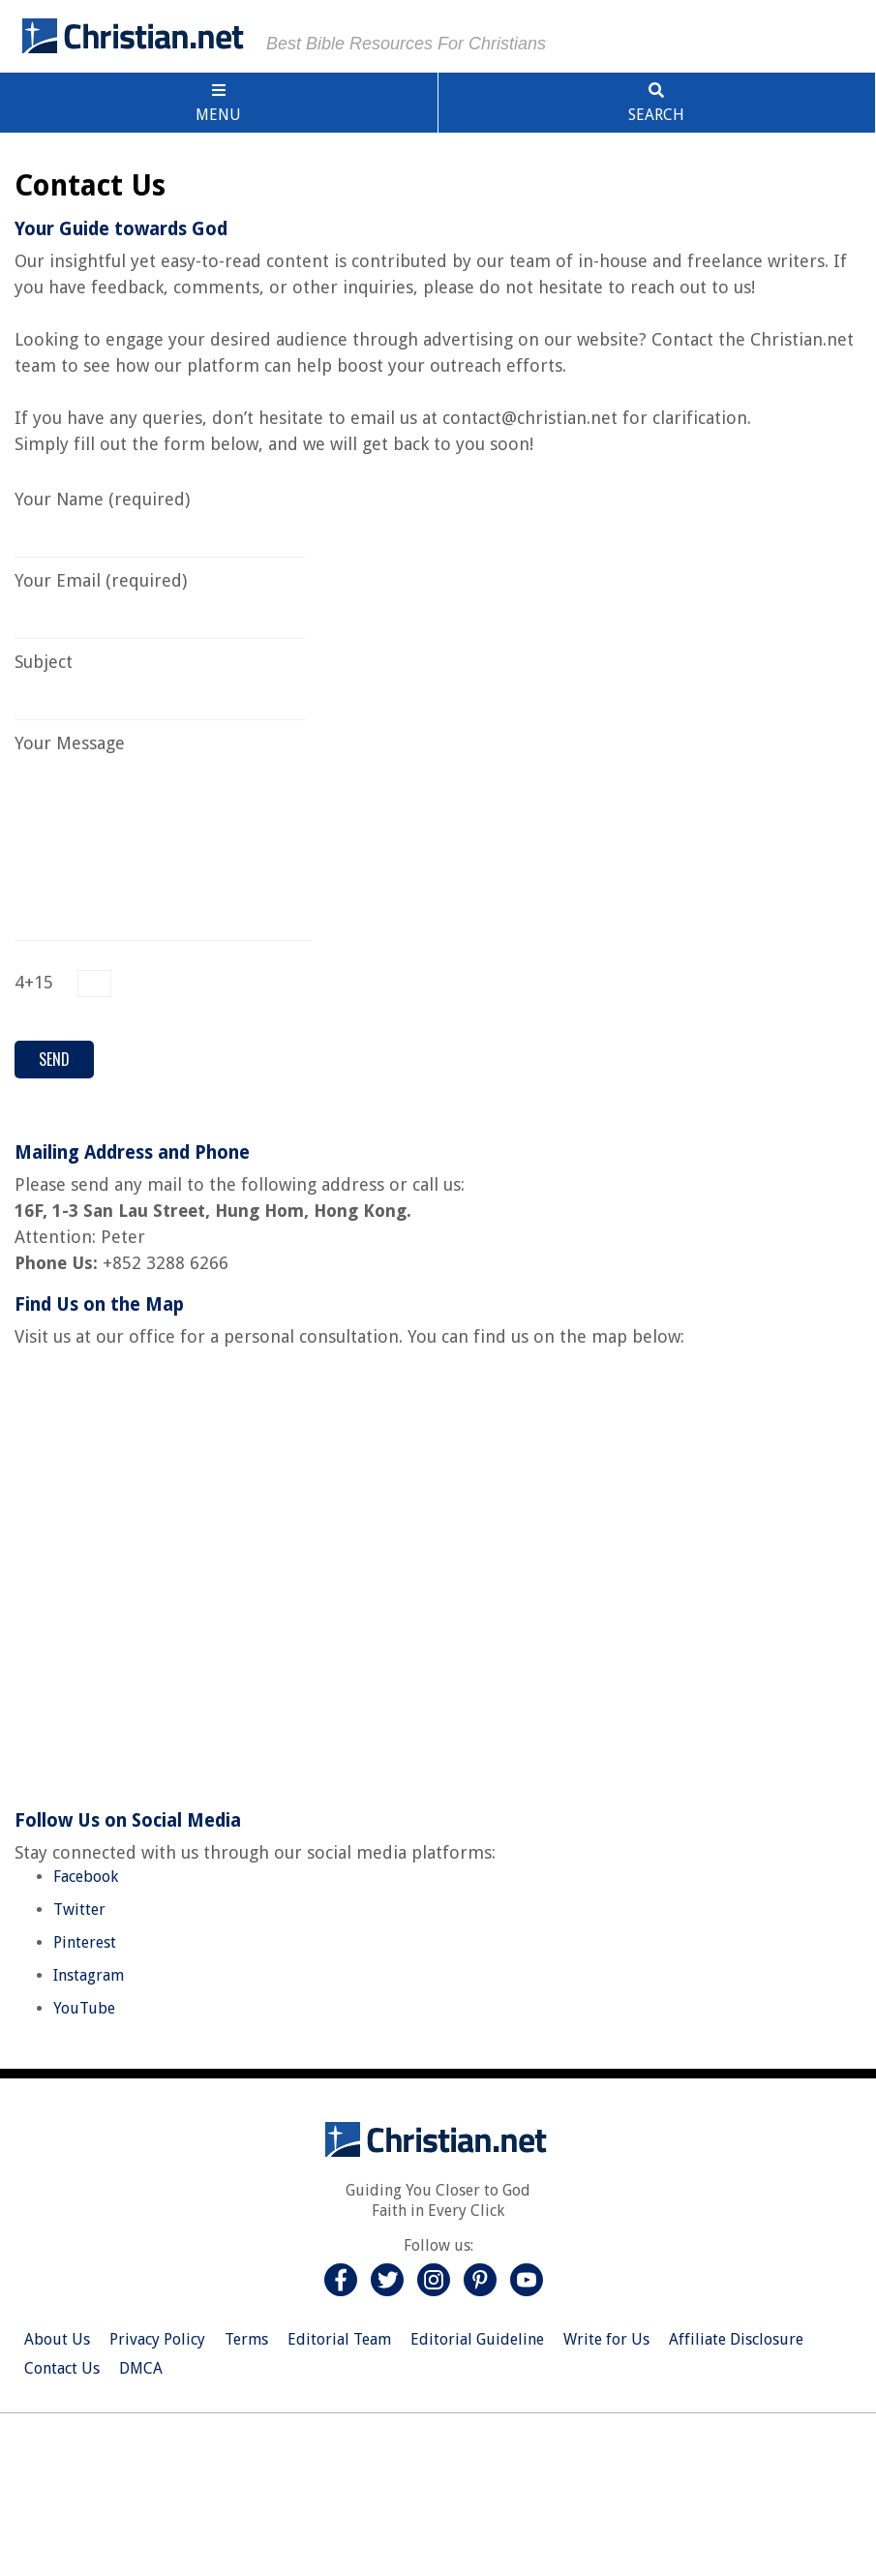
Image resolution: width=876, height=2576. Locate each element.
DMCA (141, 2368)
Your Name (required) (160, 518)
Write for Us (606, 2339)
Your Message (163, 756)
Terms (246, 2339)
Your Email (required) (160, 599)
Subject (160, 681)
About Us (57, 2339)
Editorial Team (339, 2339)
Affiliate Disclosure (736, 2339)
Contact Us (62, 2368)
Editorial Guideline (477, 2339)
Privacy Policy (157, 2339)
